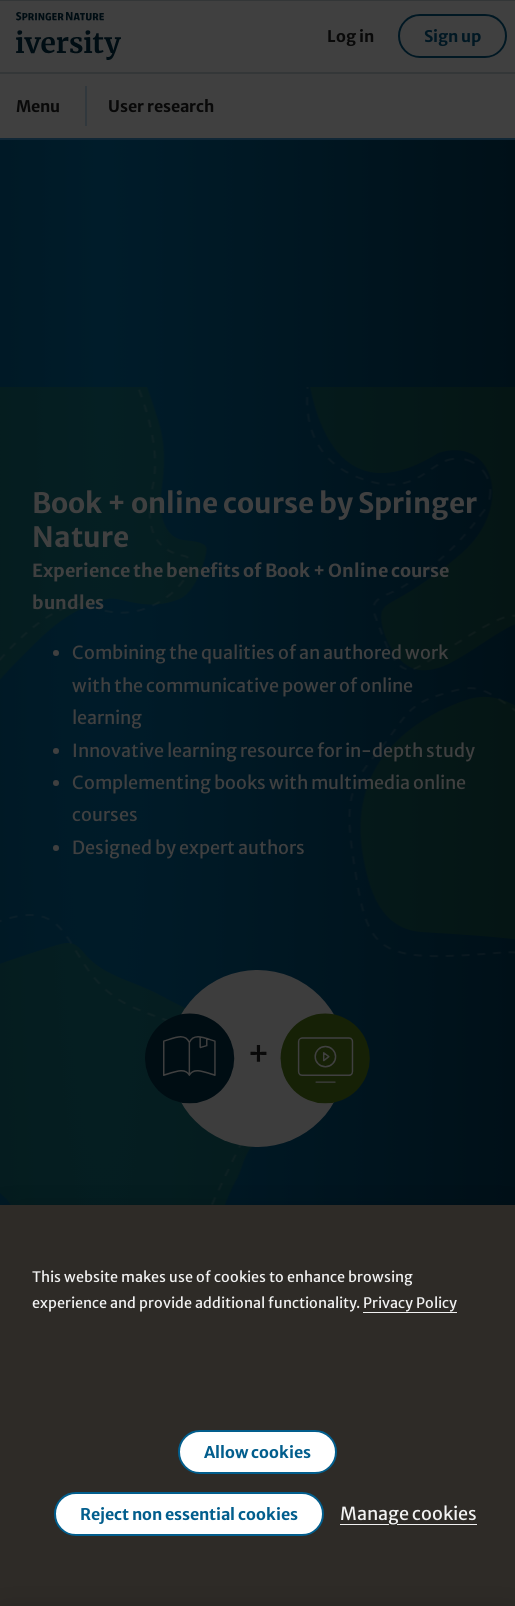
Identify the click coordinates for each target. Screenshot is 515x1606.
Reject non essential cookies (189, 1513)
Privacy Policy (410, 1303)
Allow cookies (257, 1451)
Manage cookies (408, 1512)
